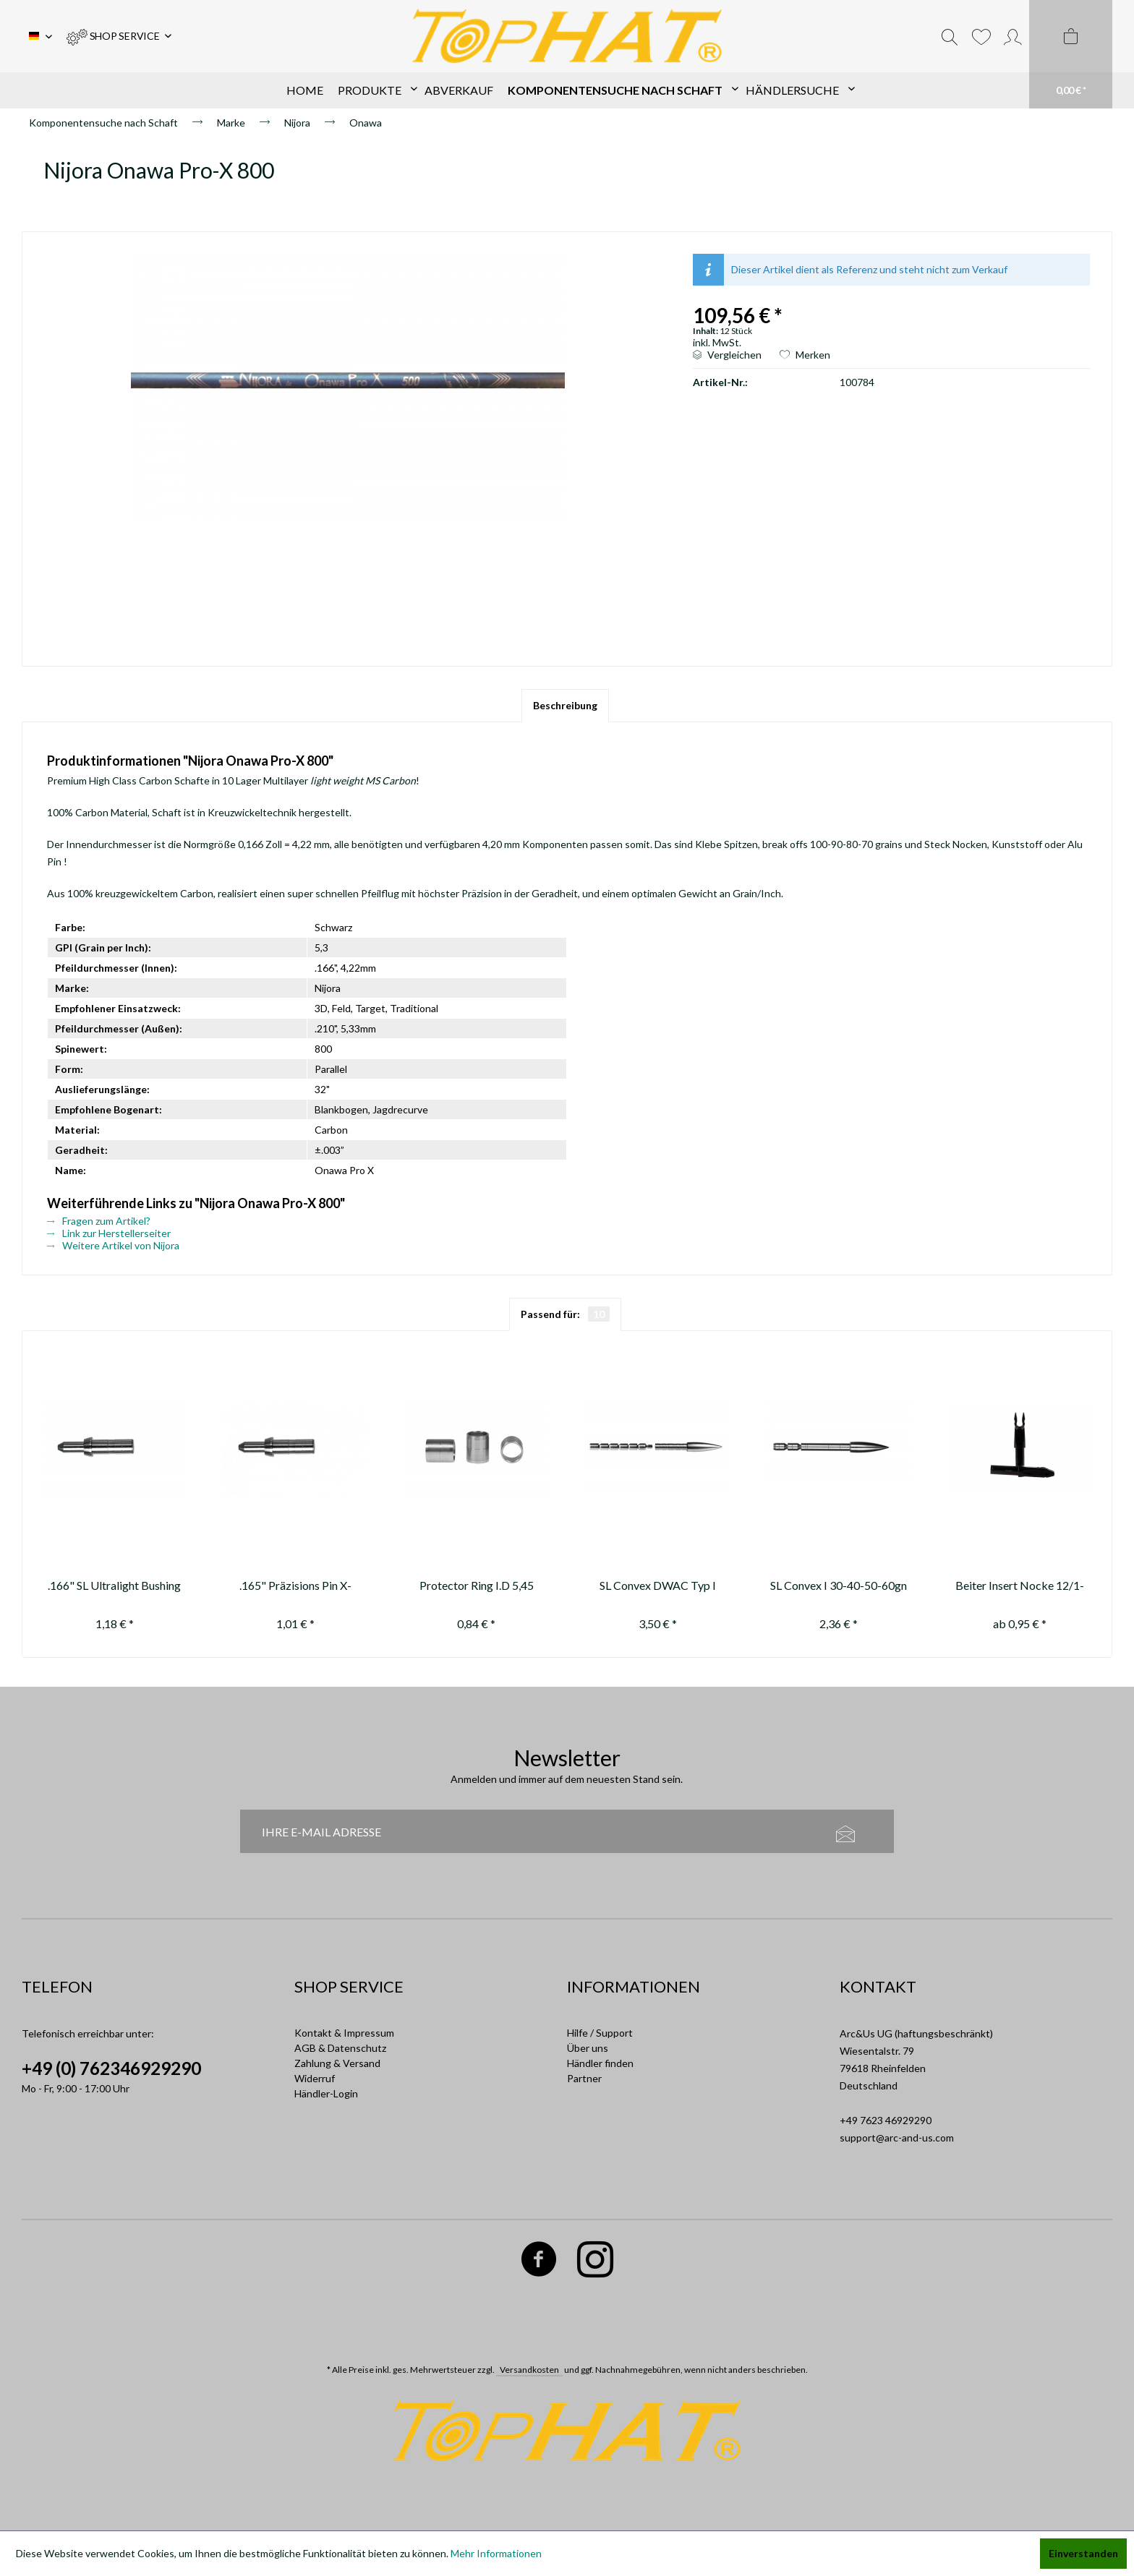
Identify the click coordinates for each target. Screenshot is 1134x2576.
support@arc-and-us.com (897, 2137)
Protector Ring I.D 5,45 (476, 1585)
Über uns (587, 2048)
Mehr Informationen (496, 2553)
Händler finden (600, 2063)
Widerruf (314, 2078)
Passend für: (565, 1314)
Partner (584, 2078)
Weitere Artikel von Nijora (113, 1245)
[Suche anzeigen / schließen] (949, 36)
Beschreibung (565, 705)
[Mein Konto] (1013, 36)
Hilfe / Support (600, 2033)
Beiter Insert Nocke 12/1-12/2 (1019, 1587)
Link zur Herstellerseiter (109, 1233)
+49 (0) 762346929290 (111, 2068)
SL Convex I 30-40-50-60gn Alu (838, 1587)
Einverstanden (1083, 2553)
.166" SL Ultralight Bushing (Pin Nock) (114, 1587)
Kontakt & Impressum (344, 2033)
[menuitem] (119, 36)
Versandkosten (529, 2369)
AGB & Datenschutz (340, 2048)
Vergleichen (727, 354)
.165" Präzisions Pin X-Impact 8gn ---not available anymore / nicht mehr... (295, 1587)
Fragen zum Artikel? (98, 1221)
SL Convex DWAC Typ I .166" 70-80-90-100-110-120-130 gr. (657, 1587)
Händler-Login (326, 2093)
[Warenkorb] (1070, 54)
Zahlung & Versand (337, 2063)
